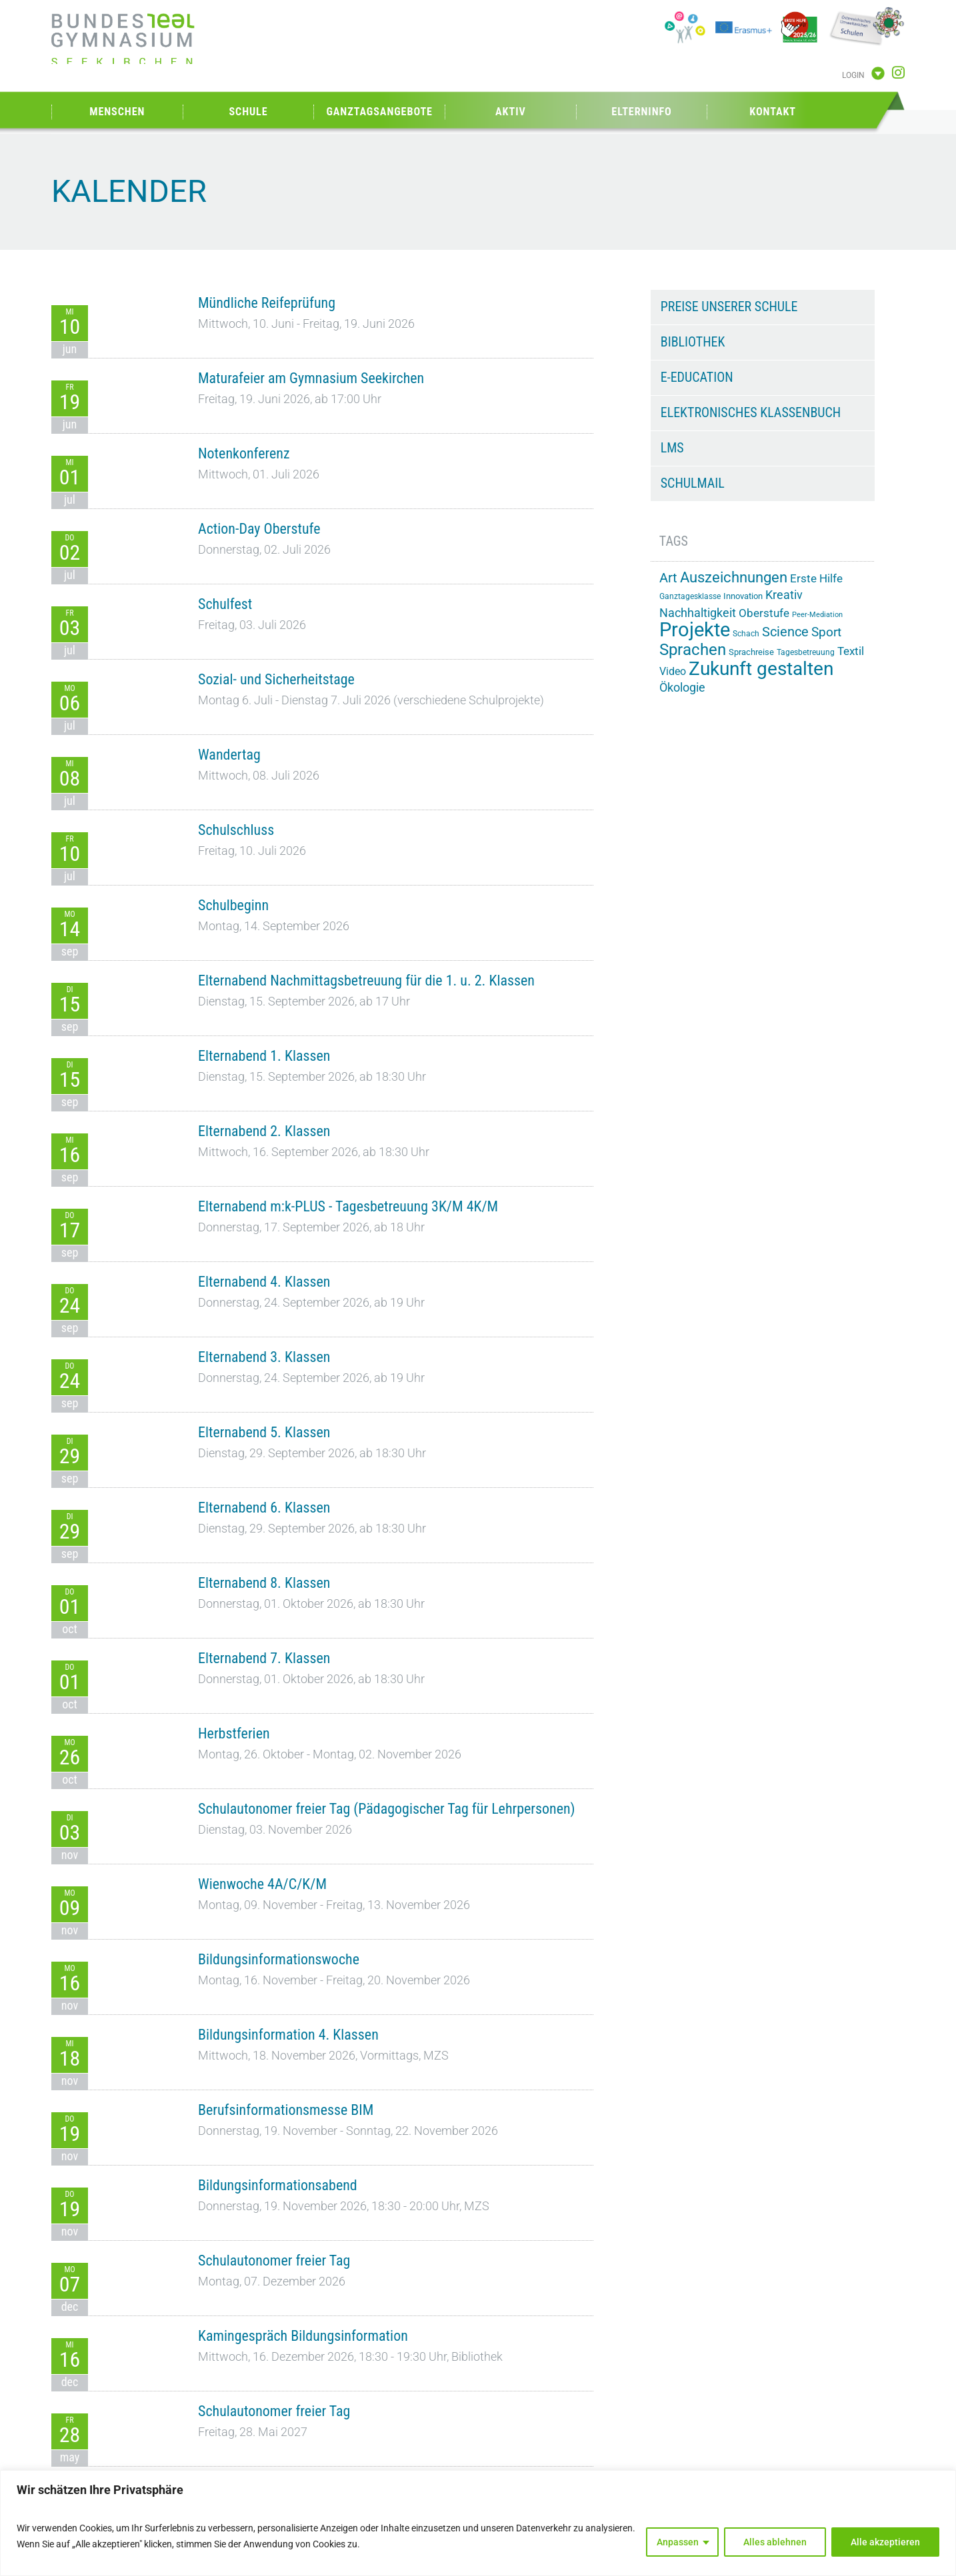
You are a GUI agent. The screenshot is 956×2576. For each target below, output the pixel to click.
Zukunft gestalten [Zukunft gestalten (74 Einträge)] (761, 669)
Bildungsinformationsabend (277, 2185)
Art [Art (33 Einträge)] (668, 578)
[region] (478, 2523)
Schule (248, 111)
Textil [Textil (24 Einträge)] (850, 651)
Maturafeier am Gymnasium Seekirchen (311, 378)
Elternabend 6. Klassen (264, 1507)
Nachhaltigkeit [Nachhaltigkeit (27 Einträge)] (697, 613)
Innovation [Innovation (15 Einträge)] (743, 596)
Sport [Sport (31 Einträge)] (826, 632)
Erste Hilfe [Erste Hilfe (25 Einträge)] (816, 578)
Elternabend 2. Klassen (264, 1131)
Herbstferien (234, 1733)
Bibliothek (693, 342)
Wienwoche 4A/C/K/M (262, 1884)
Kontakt (772, 111)
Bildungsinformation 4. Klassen (288, 2034)
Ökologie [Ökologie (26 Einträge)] (682, 687)
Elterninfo (641, 111)
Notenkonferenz (244, 453)
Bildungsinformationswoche (278, 1959)
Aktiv (510, 111)
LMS (672, 448)
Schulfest (225, 604)
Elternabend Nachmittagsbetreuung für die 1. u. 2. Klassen (366, 980)
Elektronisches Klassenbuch (751, 412)
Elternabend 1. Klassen (264, 1055)
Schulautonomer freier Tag (274, 2260)
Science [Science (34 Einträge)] (785, 632)
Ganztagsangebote (379, 111)
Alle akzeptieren (885, 2542)
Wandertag (229, 754)
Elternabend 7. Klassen (264, 1658)
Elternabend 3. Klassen (264, 1357)
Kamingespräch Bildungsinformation (303, 2335)
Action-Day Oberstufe (259, 528)
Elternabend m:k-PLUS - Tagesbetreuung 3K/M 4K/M (348, 1206)
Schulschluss (236, 830)
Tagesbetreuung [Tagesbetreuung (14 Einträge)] (806, 652)
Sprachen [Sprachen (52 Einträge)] (692, 649)
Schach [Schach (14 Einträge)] (746, 633)
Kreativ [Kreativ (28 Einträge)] (784, 595)
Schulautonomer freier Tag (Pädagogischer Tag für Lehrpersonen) (386, 1808)
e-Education (697, 377)
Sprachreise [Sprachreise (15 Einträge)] (751, 652)
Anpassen (678, 2542)
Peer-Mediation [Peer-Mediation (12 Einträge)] (817, 614)
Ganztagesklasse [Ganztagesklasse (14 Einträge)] (690, 596)
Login (853, 75)
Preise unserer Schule (729, 307)
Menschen (117, 111)
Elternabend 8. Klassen (264, 1583)
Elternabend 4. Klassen (264, 1281)
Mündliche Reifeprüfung (266, 303)
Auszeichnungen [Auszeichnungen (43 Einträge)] (733, 577)
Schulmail (693, 483)
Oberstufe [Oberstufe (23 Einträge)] (764, 613)
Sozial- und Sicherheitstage (276, 679)
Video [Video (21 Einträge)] (672, 671)
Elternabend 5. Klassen (264, 1432)
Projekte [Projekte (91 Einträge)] (694, 629)
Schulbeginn (233, 905)
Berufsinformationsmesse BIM (285, 2110)
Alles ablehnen (775, 2542)
